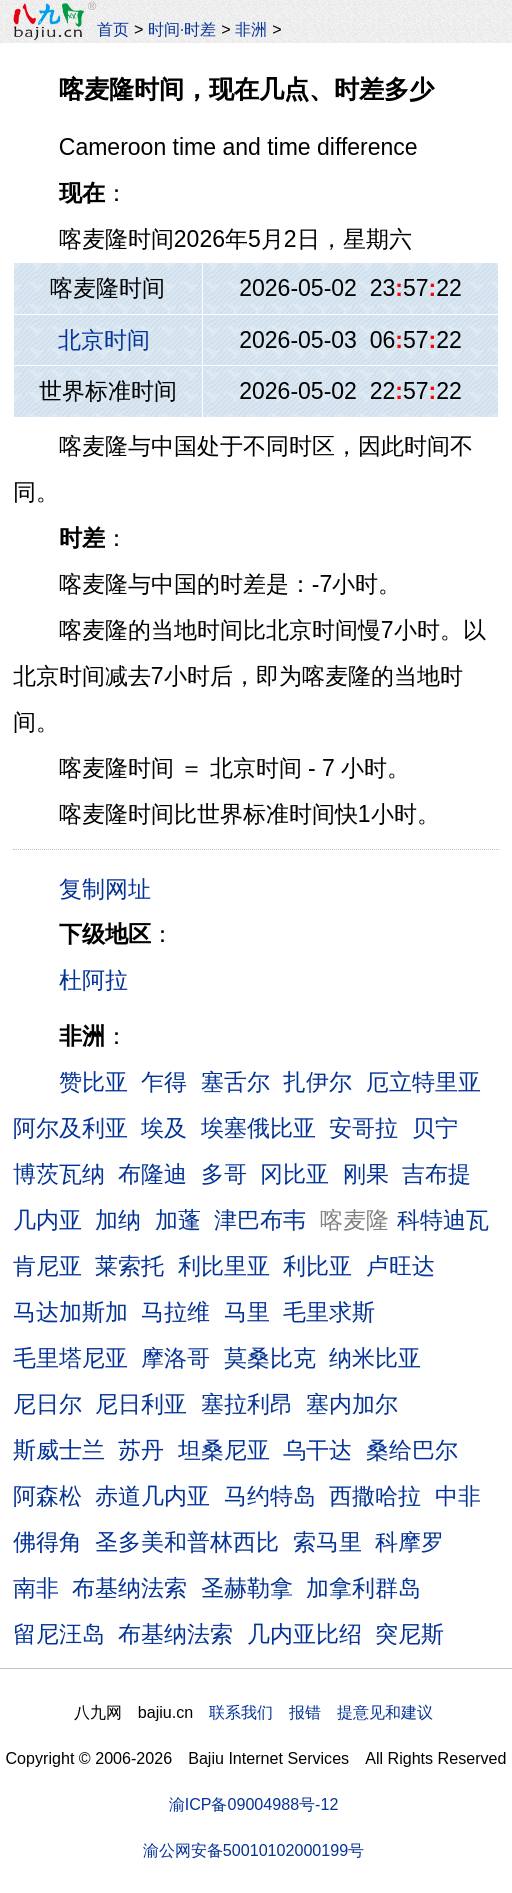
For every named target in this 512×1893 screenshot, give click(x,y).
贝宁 (435, 1128)
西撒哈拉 (375, 1496)
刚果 (366, 1174)
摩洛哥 (175, 1358)
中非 (458, 1496)
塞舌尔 (235, 1082)
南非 (36, 1588)
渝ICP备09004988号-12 (254, 1804)
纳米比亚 (375, 1358)
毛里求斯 (329, 1312)
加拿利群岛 (363, 1588)
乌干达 (317, 1450)
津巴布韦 (260, 1220)
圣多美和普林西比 (187, 1542)
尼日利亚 (141, 1404)
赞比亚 (93, 1082)
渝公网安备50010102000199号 (253, 1850)
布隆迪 (152, 1174)
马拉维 (175, 1312)
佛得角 (47, 1542)
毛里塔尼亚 (70, 1358)
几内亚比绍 (304, 1634)
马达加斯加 (70, 1312)
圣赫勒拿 (247, 1588)
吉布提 (436, 1174)
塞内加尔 (352, 1404)
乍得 (164, 1082)
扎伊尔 (317, 1082)
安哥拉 (363, 1128)
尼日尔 (47, 1404)
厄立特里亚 (423, 1082)
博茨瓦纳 (59, 1174)
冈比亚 (294, 1174)
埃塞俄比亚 (258, 1128)
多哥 (224, 1174)
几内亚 (47, 1220)
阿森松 (47, 1496)
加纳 (118, 1220)
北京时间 (104, 340)
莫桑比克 (270, 1358)
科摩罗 (409, 1542)
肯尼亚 (47, 1266)
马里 (247, 1312)
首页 (113, 29)
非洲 (251, 29)
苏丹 (141, 1450)
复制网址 (112, 888)
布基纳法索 (129, 1588)
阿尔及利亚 (70, 1128)
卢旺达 (400, 1266)
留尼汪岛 (59, 1634)
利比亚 (317, 1266)
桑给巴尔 (412, 1450)
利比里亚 (224, 1266)
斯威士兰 (59, 1450)
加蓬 (178, 1220)
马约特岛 (270, 1496)
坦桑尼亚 (224, 1450)
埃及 (164, 1128)
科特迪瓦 (443, 1220)
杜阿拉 (93, 980)
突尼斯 (409, 1634)
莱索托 (129, 1266)
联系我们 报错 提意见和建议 (321, 1712)
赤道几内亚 (152, 1496)
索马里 (327, 1542)
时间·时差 (182, 29)
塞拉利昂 (247, 1404)
